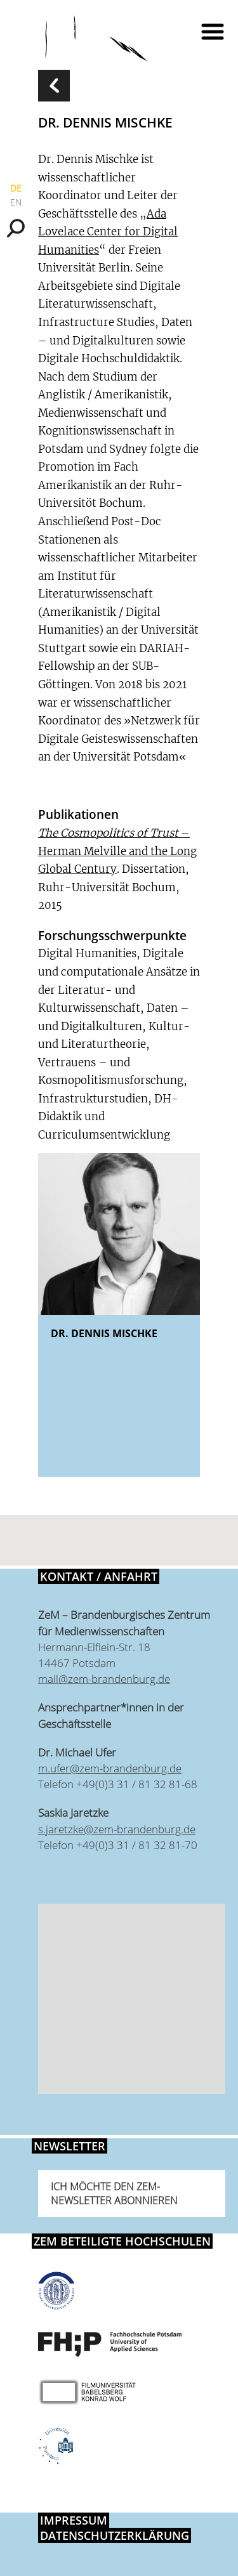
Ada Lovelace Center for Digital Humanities (108, 232)
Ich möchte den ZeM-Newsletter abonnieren (114, 2193)
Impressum (73, 2520)
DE (16, 188)
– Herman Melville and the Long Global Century (117, 851)
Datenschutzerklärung (114, 2535)
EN (16, 202)
